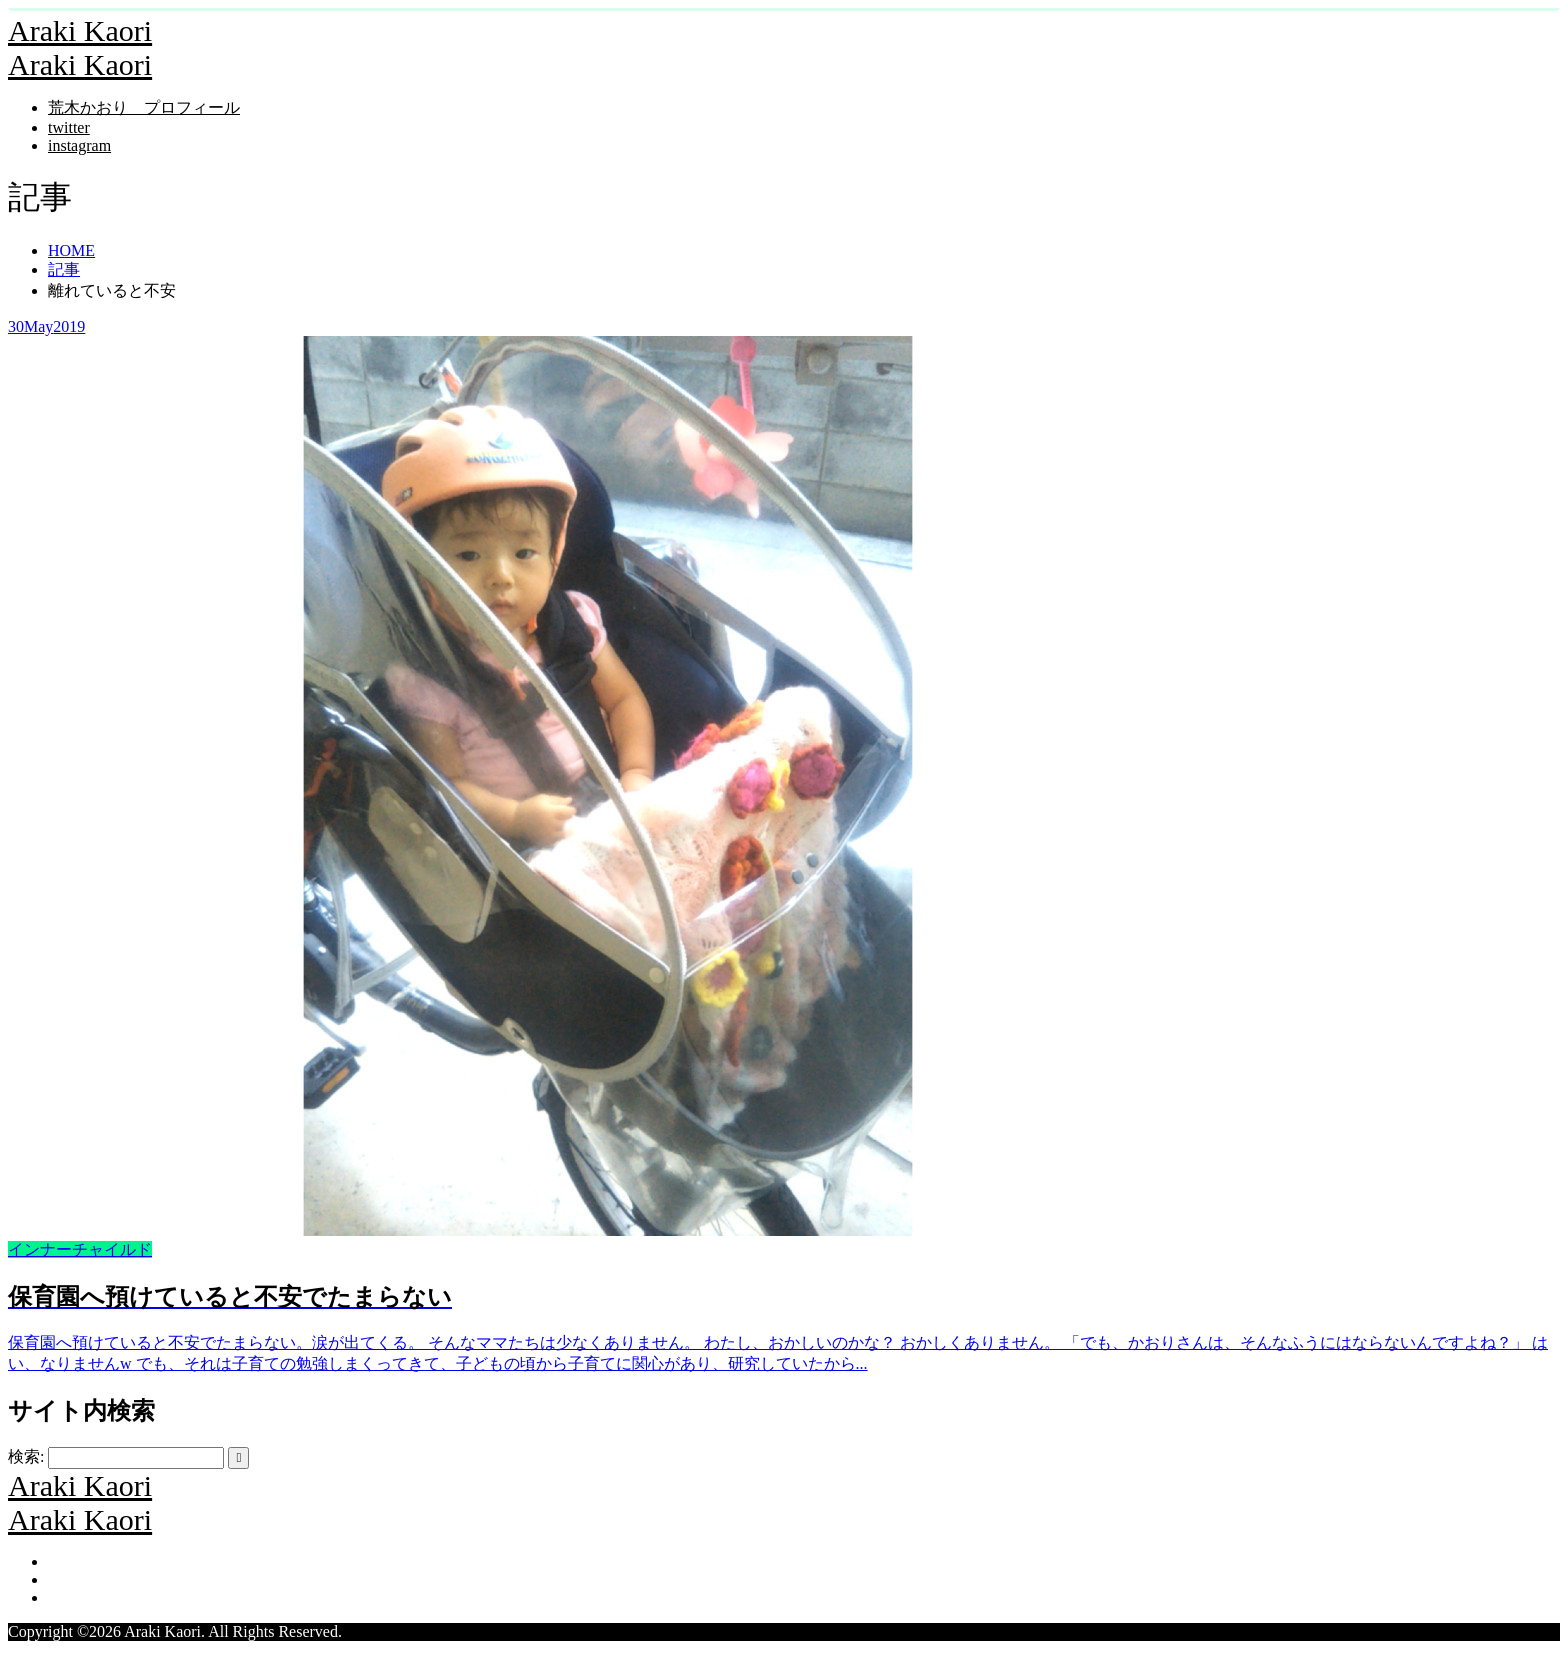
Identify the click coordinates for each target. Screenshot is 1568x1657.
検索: (26, 1456)
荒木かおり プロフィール (144, 107)
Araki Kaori (80, 30)
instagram (79, 145)
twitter (69, 127)
